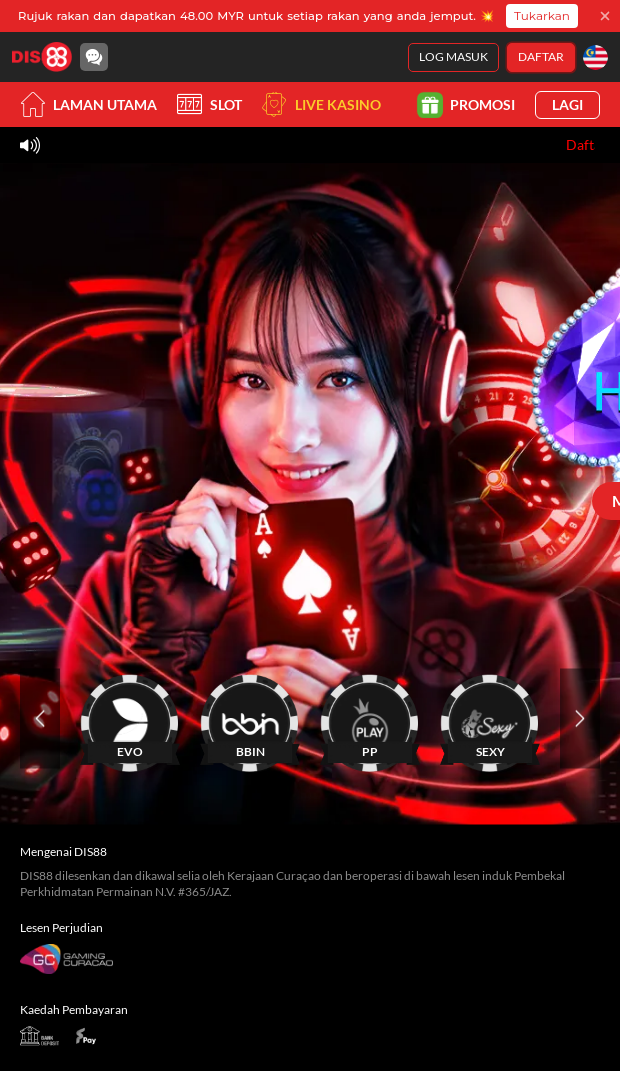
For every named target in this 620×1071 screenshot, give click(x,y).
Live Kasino (321, 104)
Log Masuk (453, 56)
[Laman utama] (42, 57)
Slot (209, 104)
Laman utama (88, 104)
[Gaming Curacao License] (66, 959)
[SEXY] (490, 718)
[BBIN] (250, 718)
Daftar (541, 56)
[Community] (94, 57)
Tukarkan (542, 15)
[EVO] (130, 718)
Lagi (567, 104)
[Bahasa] (595, 57)
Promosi (467, 104)
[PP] (370, 718)
